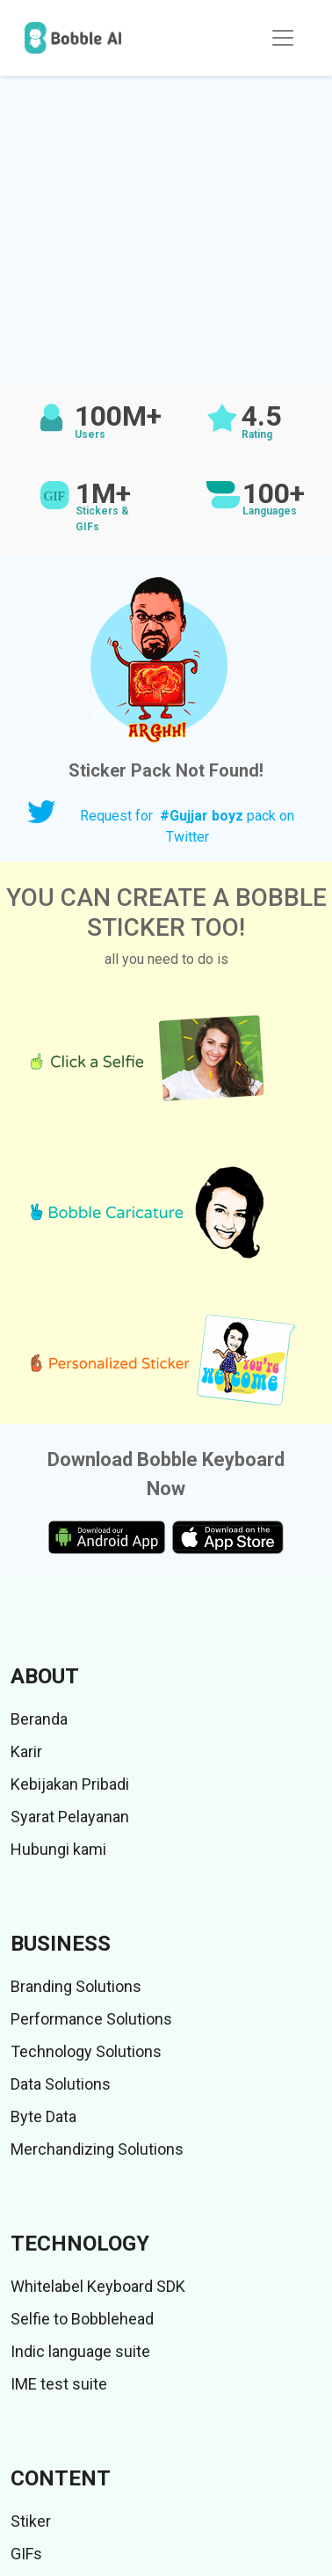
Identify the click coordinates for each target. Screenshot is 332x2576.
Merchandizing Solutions (97, 2149)
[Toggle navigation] (282, 37)
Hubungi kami (58, 1849)
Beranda (39, 1719)
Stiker (31, 2521)
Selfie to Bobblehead (82, 2319)
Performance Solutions (91, 2019)
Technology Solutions (86, 2051)
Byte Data (43, 2116)
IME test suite (59, 2384)
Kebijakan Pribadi (70, 1784)
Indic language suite (80, 2351)
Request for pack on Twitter (187, 826)
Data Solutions (61, 2084)
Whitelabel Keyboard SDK (98, 2286)
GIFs (26, 2553)
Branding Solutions (76, 1986)
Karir (26, 1751)
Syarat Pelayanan (70, 1816)
